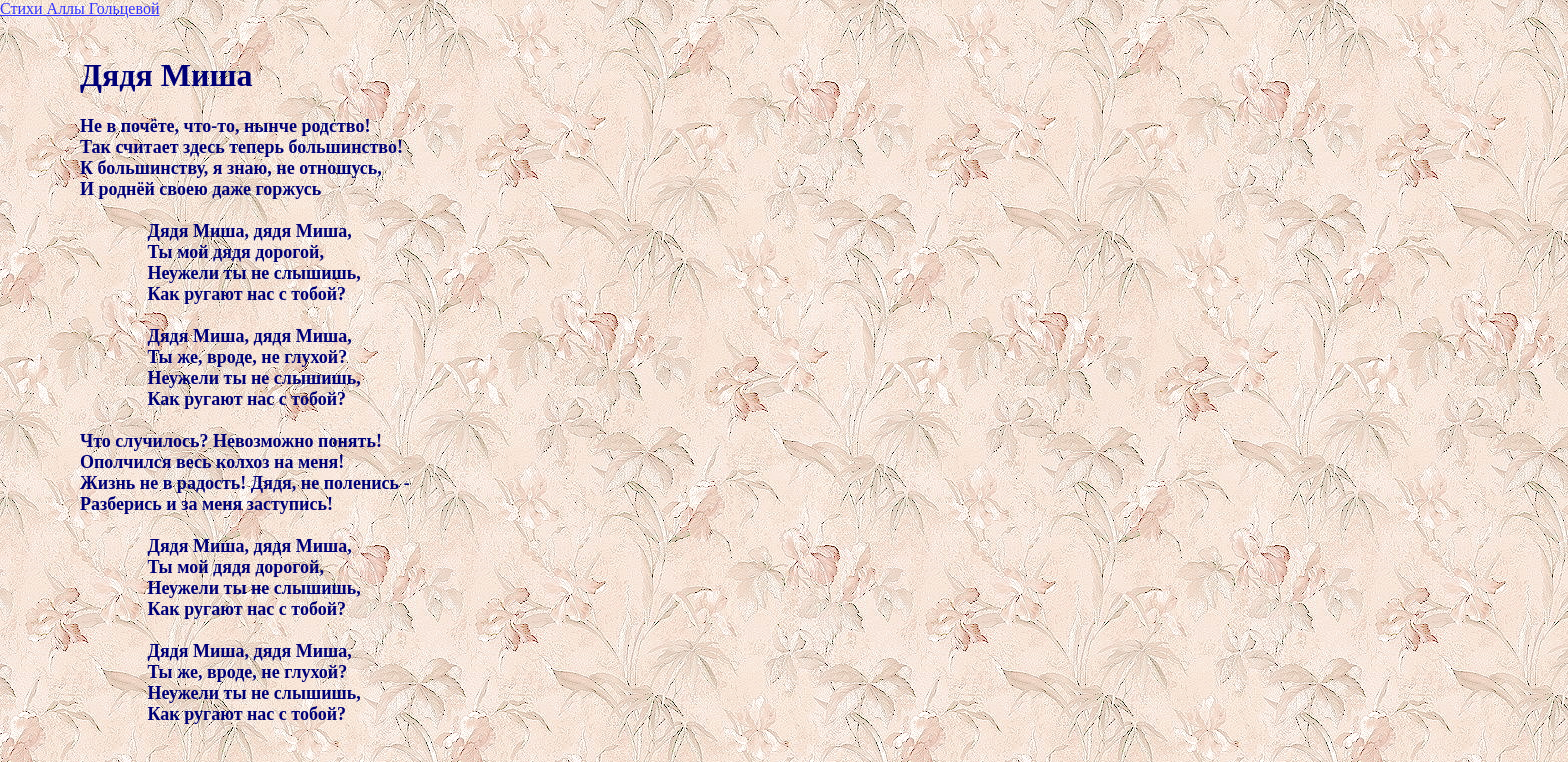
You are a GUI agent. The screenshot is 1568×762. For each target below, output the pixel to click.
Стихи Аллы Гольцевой (79, 8)
